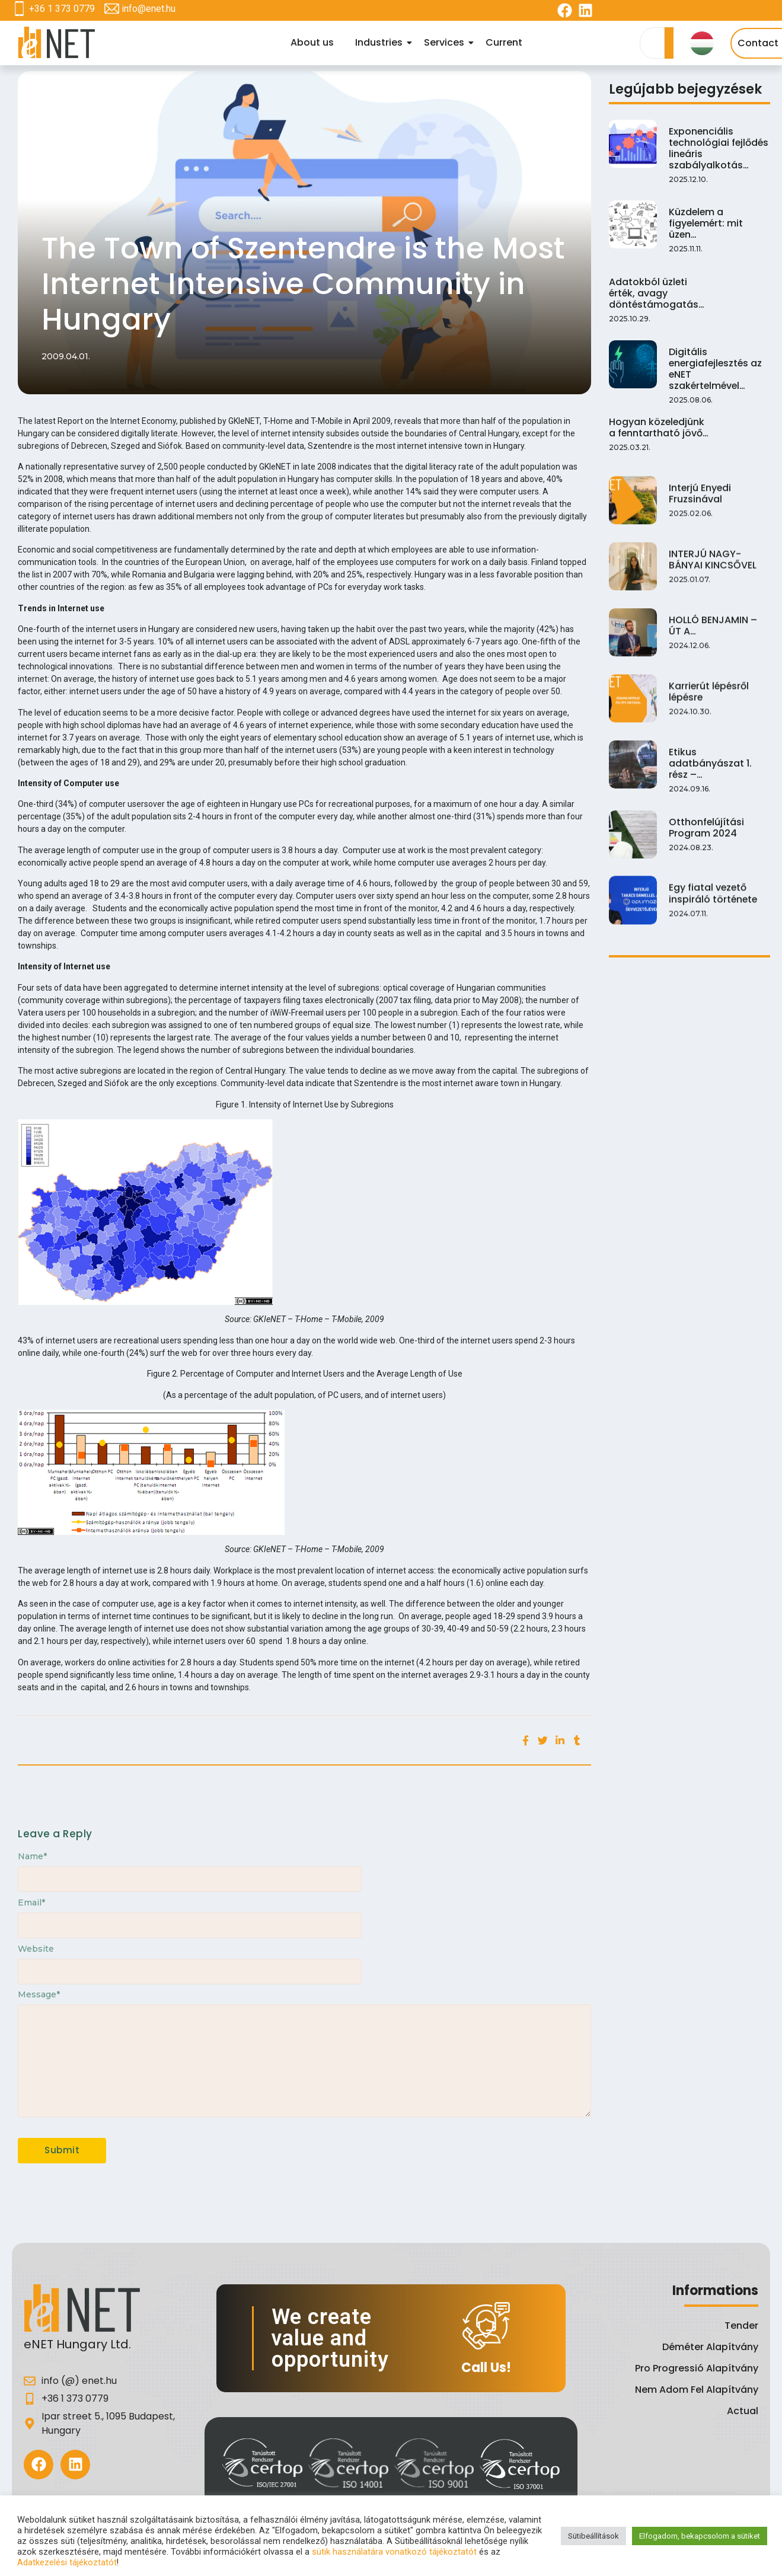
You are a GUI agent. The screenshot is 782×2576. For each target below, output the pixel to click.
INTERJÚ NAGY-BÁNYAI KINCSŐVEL (718, 571)
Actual (742, 2411)
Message (39, 1994)
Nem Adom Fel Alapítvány (696, 2389)
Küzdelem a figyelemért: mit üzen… (706, 222)
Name (32, 1856)
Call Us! (486, 2367)
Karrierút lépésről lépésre (708, 700)
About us (312, 42)
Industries (380, 42)
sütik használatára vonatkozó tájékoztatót (394, 2551)
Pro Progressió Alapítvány (696, 2368)
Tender (741, 2325)
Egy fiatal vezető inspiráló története (712, 900)
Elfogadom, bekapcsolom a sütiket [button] (699, 2536)
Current (504, 42)
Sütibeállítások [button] (593, 2536)
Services (446, 42)
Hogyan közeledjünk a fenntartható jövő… (658, 437)
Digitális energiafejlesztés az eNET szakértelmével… (719, 362)
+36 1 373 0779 (62, 8)
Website (36, 1949)
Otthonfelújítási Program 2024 (706, 835)
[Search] (652, 43)
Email (31, 1902)
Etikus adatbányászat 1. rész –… (710, 771)
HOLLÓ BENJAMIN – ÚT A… (717, 635)
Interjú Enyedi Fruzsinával (700, 507)
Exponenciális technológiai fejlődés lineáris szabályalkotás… (718, 147)
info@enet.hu (148, 8)
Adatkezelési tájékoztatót (67, 2562)
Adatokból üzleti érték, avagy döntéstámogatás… (656, 292)
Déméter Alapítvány (710, 2347)
